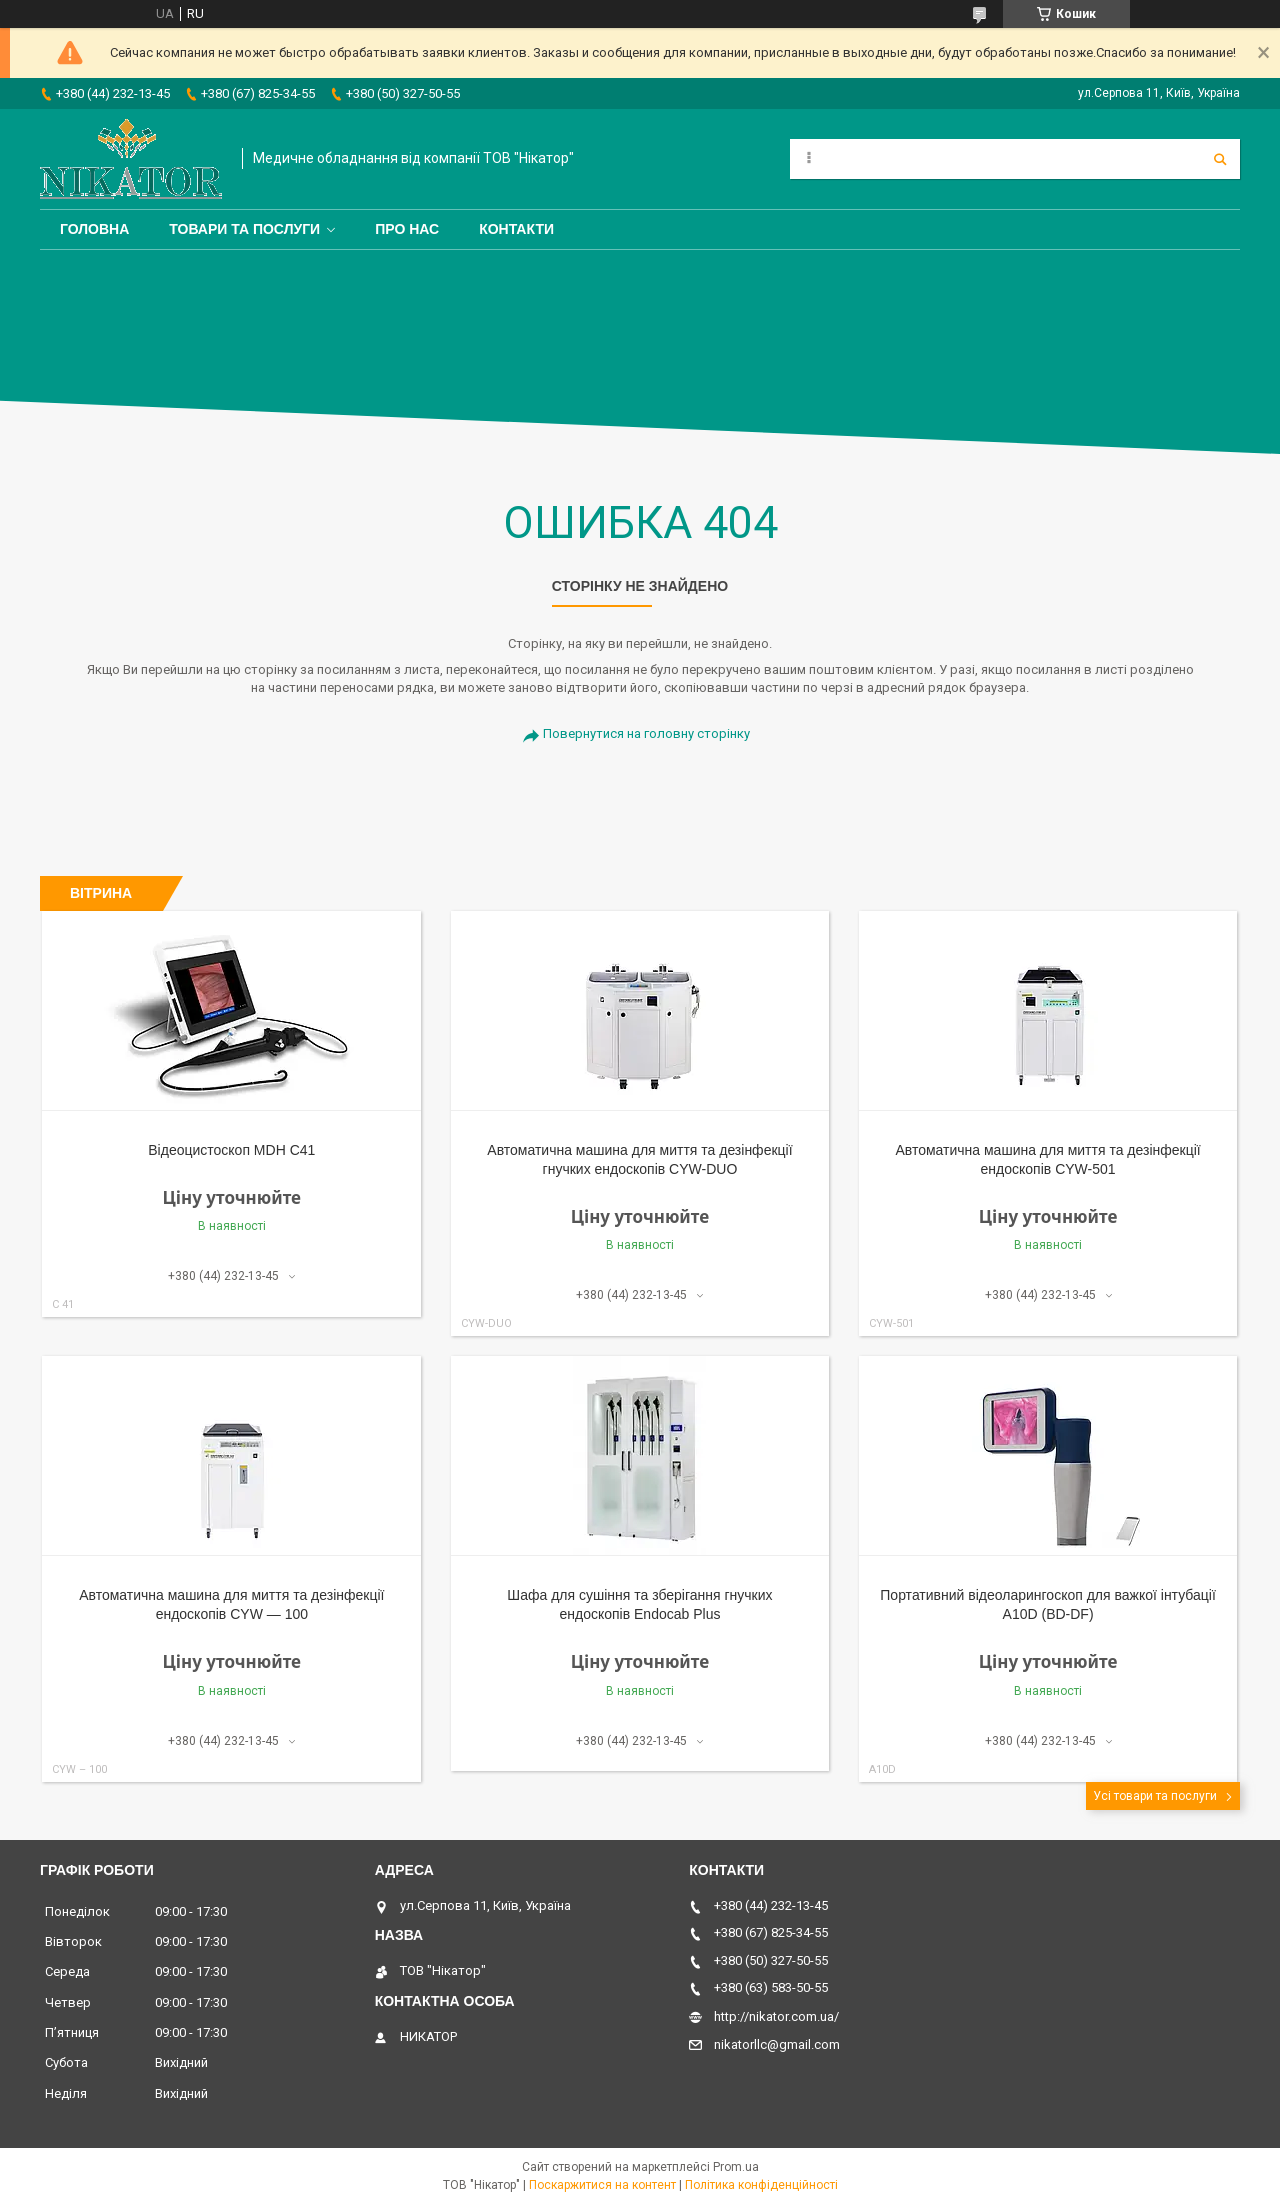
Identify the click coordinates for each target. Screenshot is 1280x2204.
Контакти (516, 229)
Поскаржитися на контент (602, 2185)
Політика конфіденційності (761, 2185)
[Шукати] (1220, 159)
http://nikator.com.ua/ (776, 2016)
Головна (94, 229)
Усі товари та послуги (1155, 1796)
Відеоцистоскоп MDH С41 (231, 1150)
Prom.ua (736, 2167)
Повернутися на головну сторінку (646, 733)
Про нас (407, 229)
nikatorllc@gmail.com (777, 2044)
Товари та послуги (244, 229)
